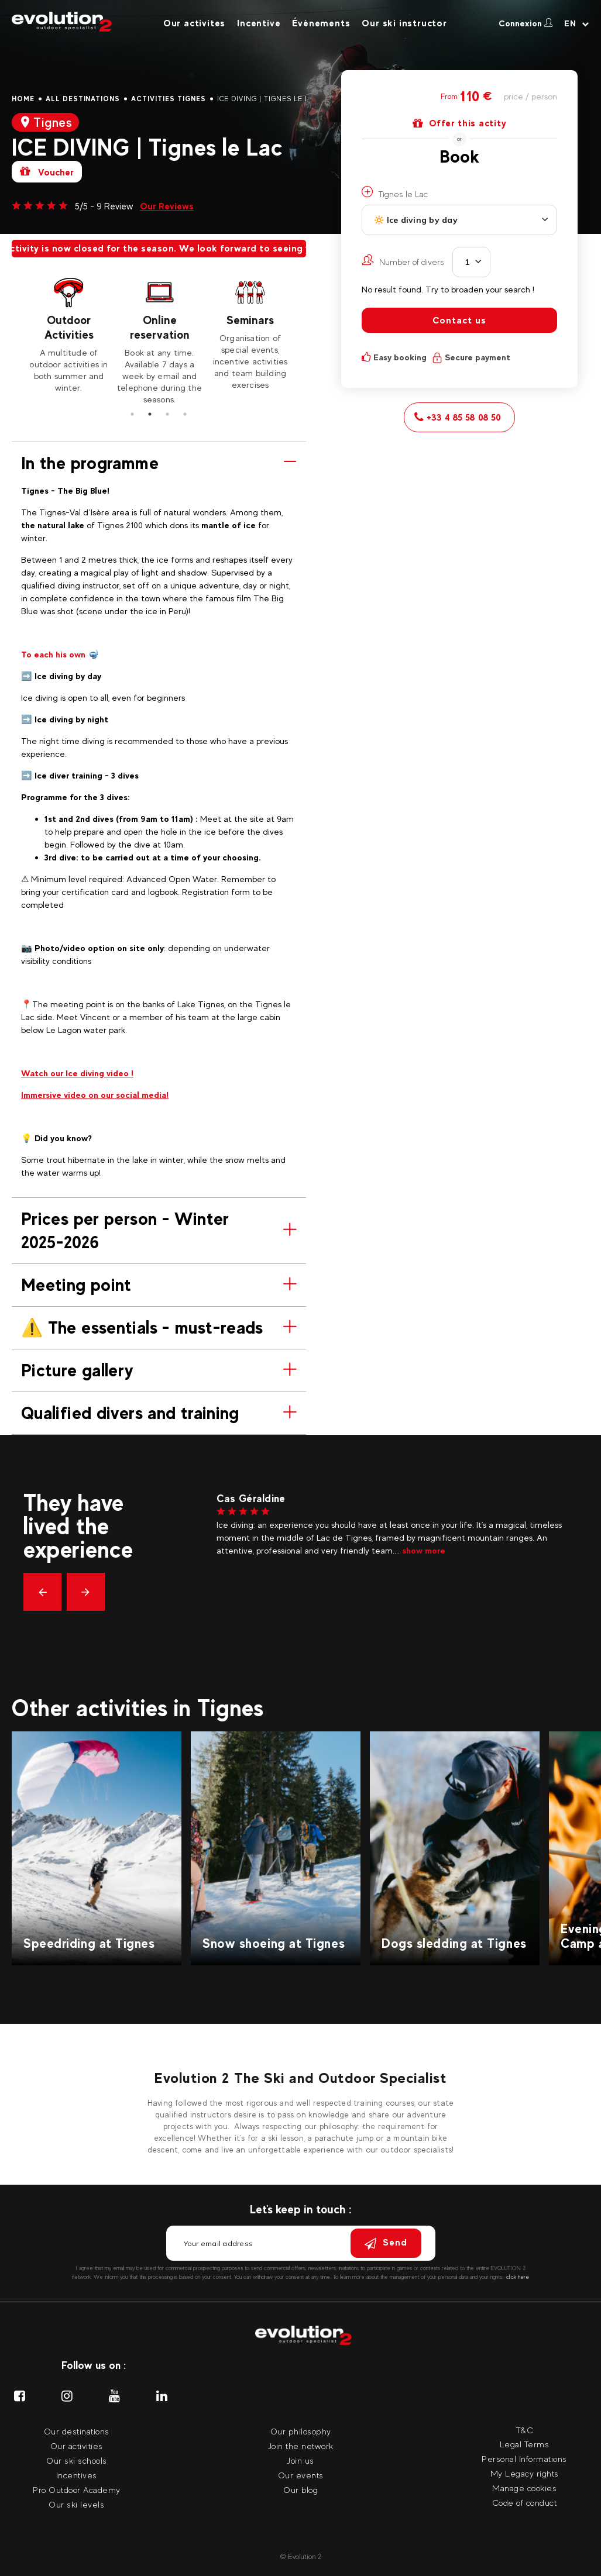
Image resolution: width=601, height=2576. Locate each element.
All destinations (83, 99)
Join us (300, 2460)
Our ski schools (76, 2460)
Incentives (76, 2475)
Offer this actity (460, 123)
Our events (301, 2475)
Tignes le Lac (395, 192)
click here (517, 2277)
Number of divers (403, 260)
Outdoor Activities (69, 327)
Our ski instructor (404, 23)
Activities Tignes (168, 99)
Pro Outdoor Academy (77, 2490)
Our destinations (76, 2431)
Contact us (459, 320)
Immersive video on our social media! (95, 1095)
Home (23, 99)
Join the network (301, 2446)
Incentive (258, 23)
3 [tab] (167, 414)
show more (423, 1550)
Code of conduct (524, 2503)
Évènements (321, 23)
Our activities (76, 2446)
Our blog (300, 2490)
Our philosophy (300, 2431)
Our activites (194, 23)
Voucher (47, 172)
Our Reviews (167, 206)
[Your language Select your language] (576, 23)
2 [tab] (150, 414)
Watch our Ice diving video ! (77, 1073)
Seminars (250, 320)
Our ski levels (76, 2504)
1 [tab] (132, 414)
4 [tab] (185, 414)
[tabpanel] (68, 335)
